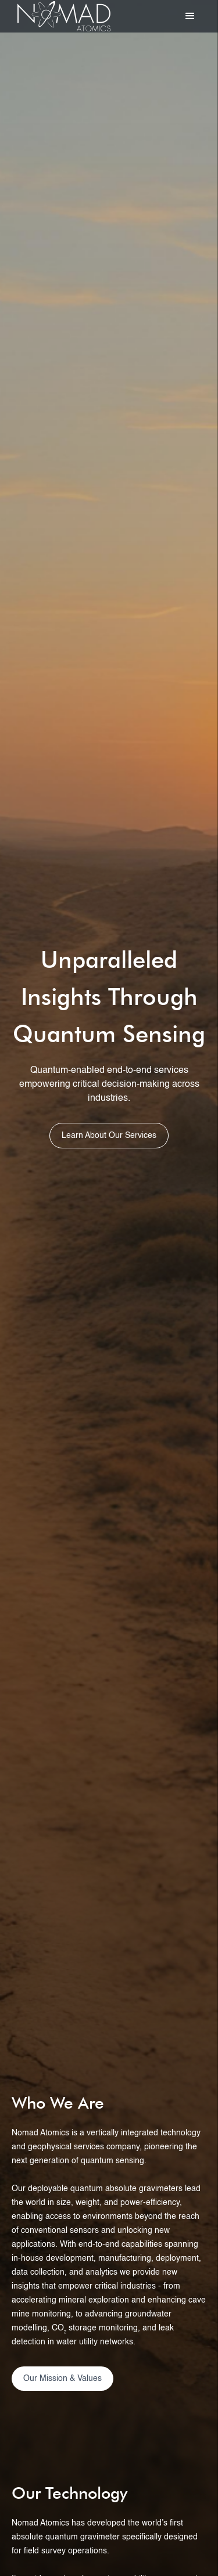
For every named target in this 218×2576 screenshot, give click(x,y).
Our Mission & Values (62, 2379)
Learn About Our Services (109, 1136)
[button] (190, 16)
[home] (61, 16)
